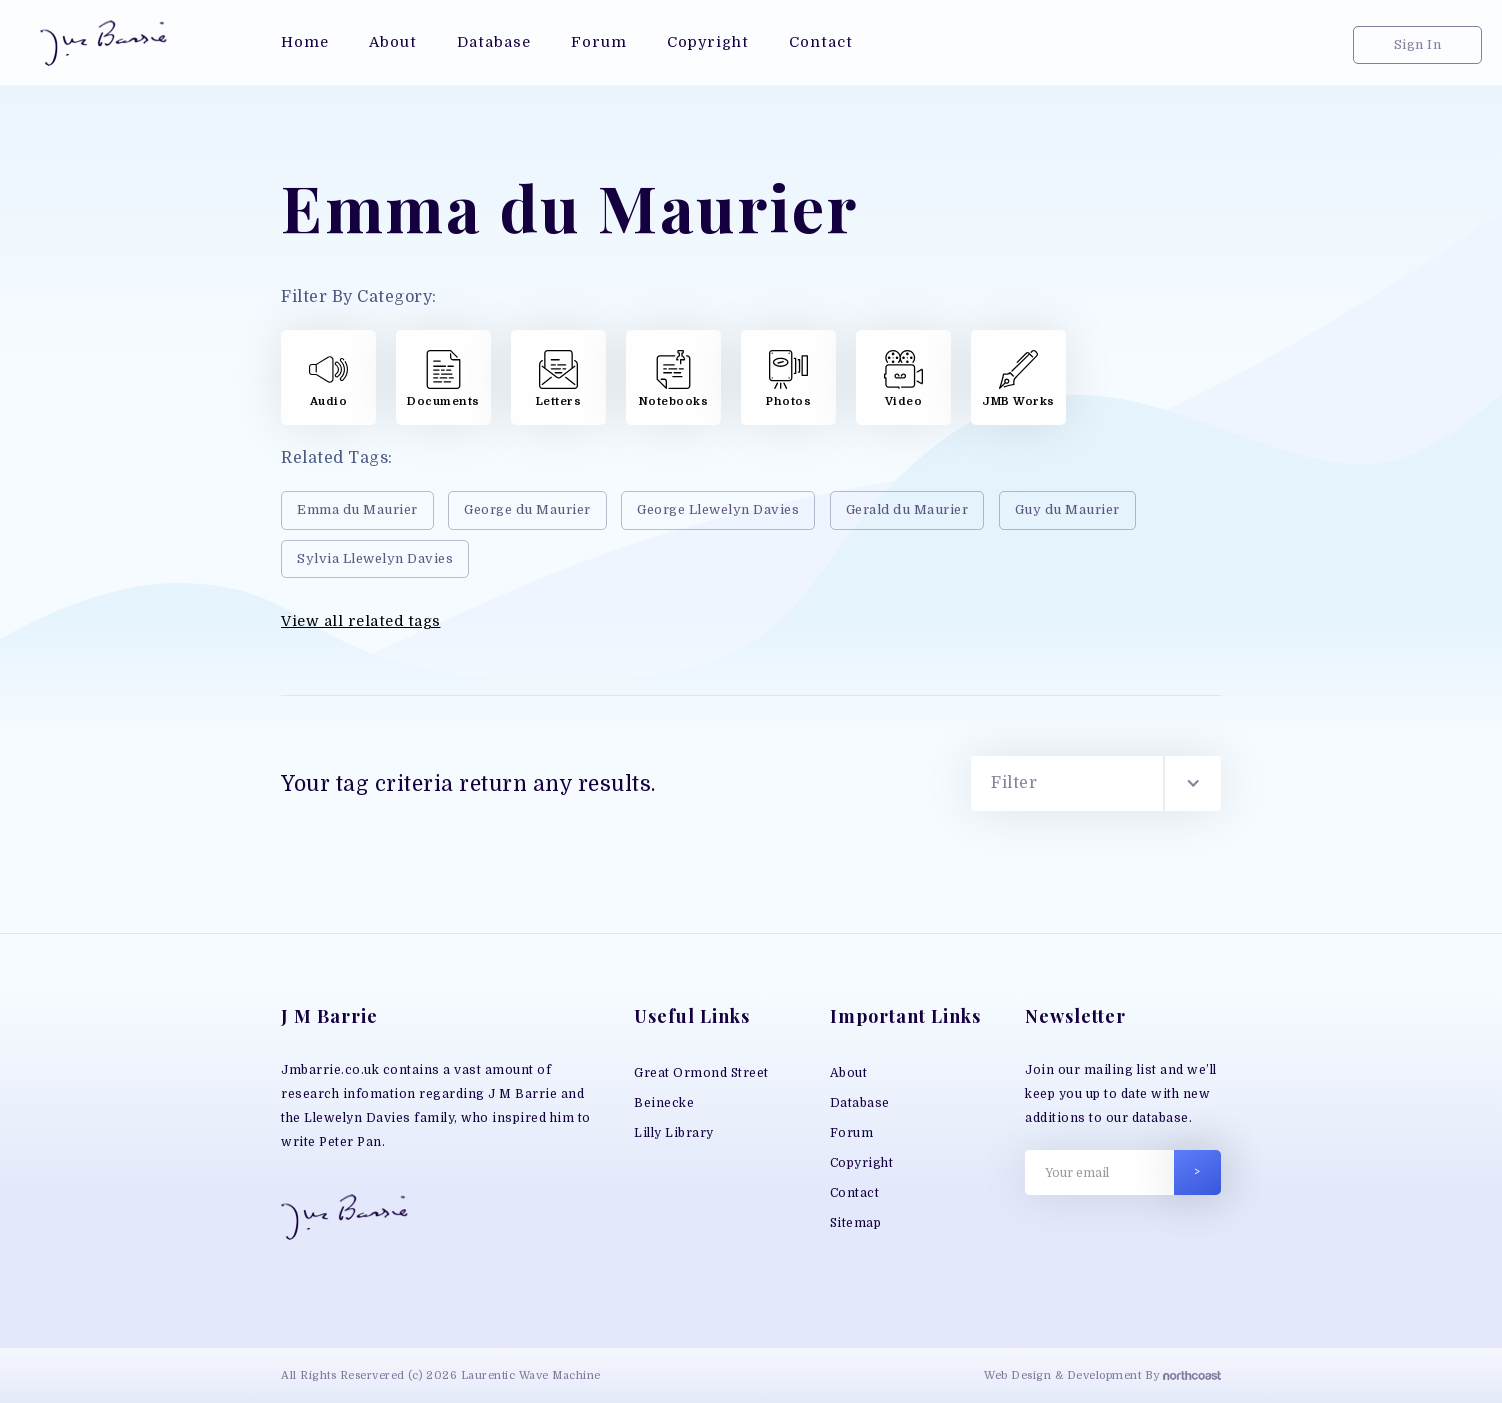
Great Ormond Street (701, 1073)
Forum (852, 1133)
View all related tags (361, 621)
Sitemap (856, 1223)
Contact (855, 1193)
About (849, 1073)
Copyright (862, 1163)
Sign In (1418, 44)
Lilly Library (674, 1133)
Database (860, 1103)
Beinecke (664, 1103)
